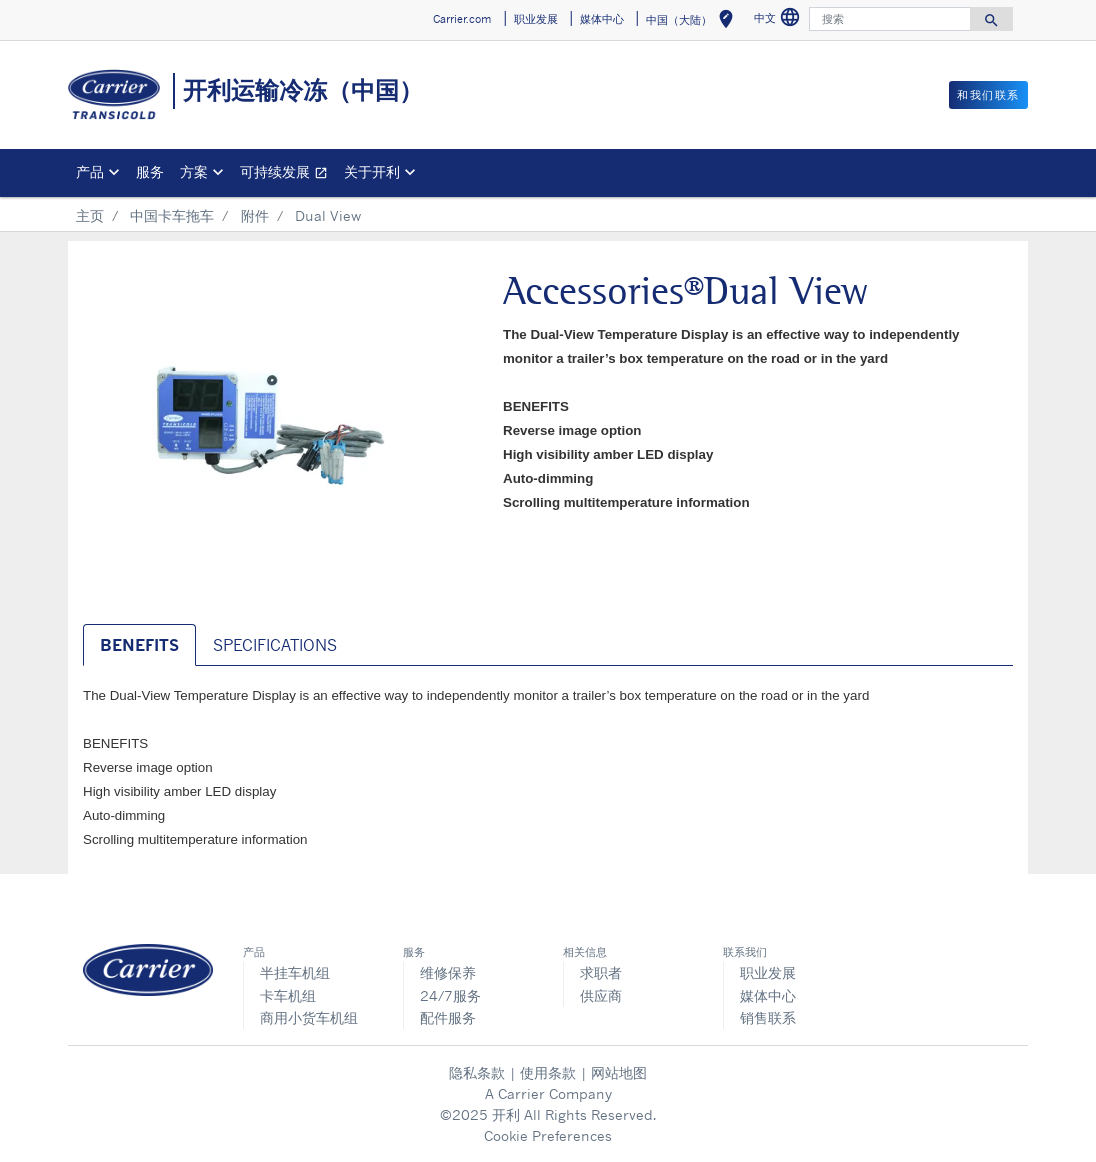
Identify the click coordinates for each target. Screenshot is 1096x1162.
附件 (255, 215)
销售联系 (768, 1017)
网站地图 (619, 1072)
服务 (150, 171)
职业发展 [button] (536, 19)
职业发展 (768, 972)
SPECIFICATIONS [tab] (275, 645)
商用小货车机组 (309, 1017)
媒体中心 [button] (602, 19)
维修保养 (448, 972)
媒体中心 (768, 995)
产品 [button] (90, 171)
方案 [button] (194, 171)
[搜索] (890, 19)
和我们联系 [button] (988, 95)
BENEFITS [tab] (139, 645)
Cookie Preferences (548, 1135)
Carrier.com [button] (462, 19)
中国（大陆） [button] (693, 22)
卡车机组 (288, 995)
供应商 (601, 995)
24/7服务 (450, 995)
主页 (90, 215)
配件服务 (448, 1017)
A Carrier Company (548, 1093)
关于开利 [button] (372, 171)
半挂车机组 (295, 972)
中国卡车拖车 (172, 215)
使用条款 (548, 1072)
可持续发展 (288, 174)
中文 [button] (779, 20)
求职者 (601, 972)
